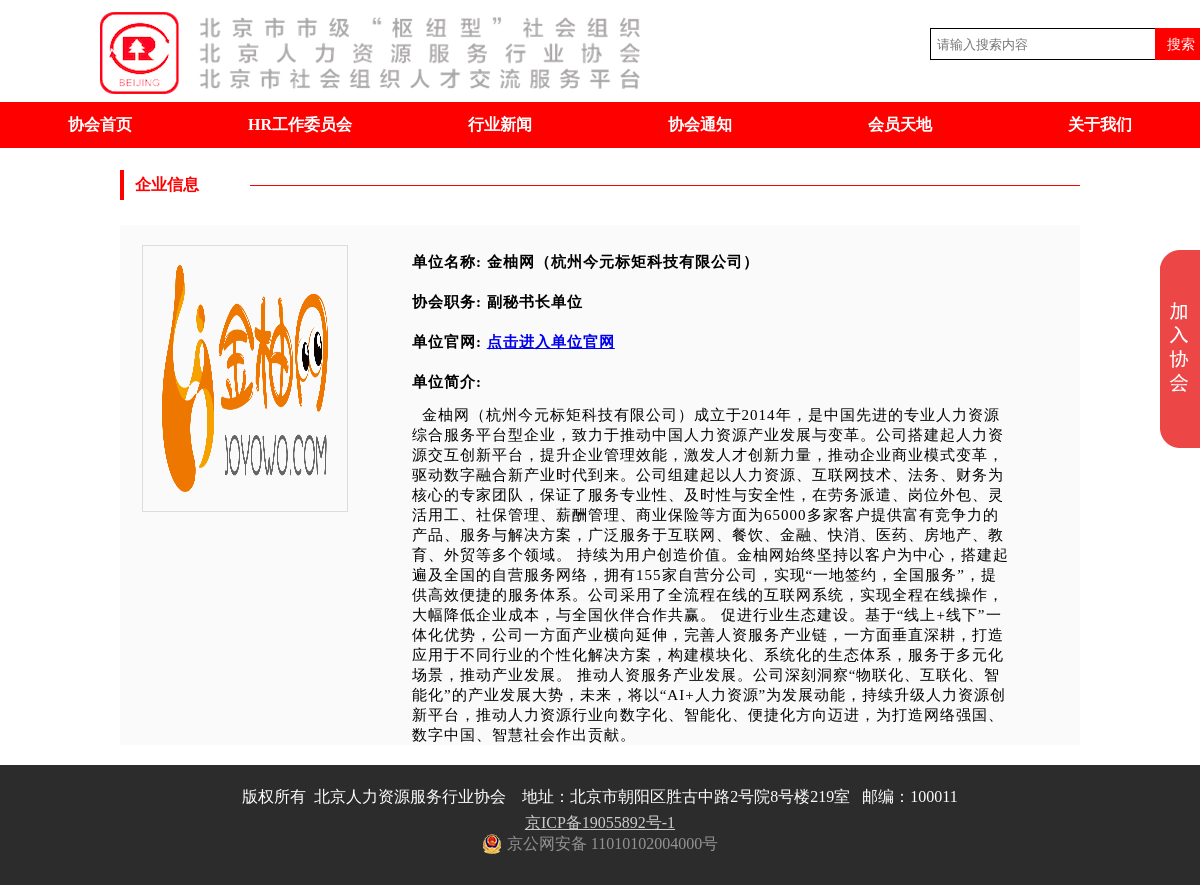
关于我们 (1100, 124)
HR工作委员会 (300, 124)
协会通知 (700, 124)
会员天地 (900, 124)
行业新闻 (500, 124)
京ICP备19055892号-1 (600, 822)
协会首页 (100, 124)
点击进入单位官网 (551, 342)
